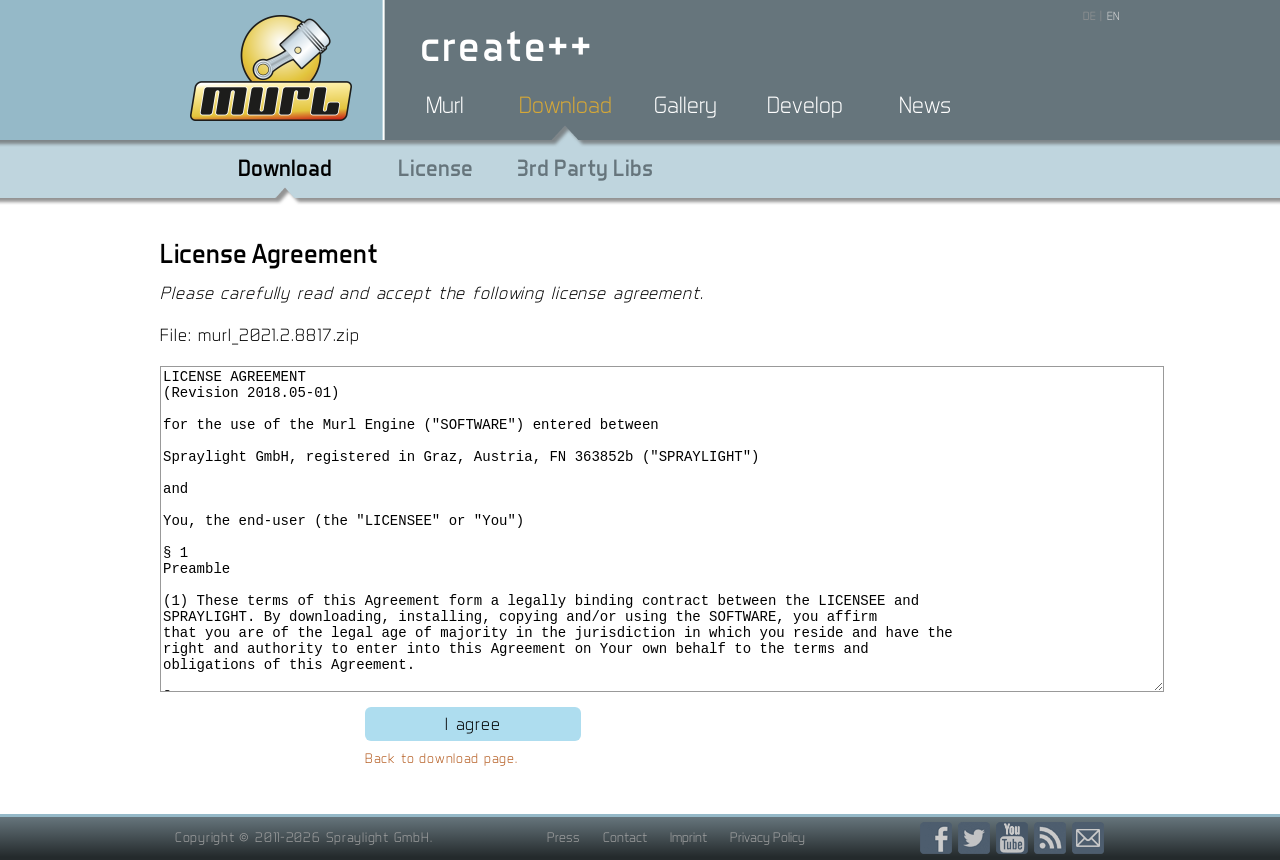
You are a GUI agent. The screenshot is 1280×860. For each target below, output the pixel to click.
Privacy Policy (767, 837)
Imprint (688, 837)
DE (1089, 16)
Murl (445, 105)
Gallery (685, 105)
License (435, 168)
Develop (805, 105)
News (925, 105)
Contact (625, 837)
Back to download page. (441, 758)
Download (565, 105)
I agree (473, 723)
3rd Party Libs (585, 168)
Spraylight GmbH (378, 837)
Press (563, 837)
